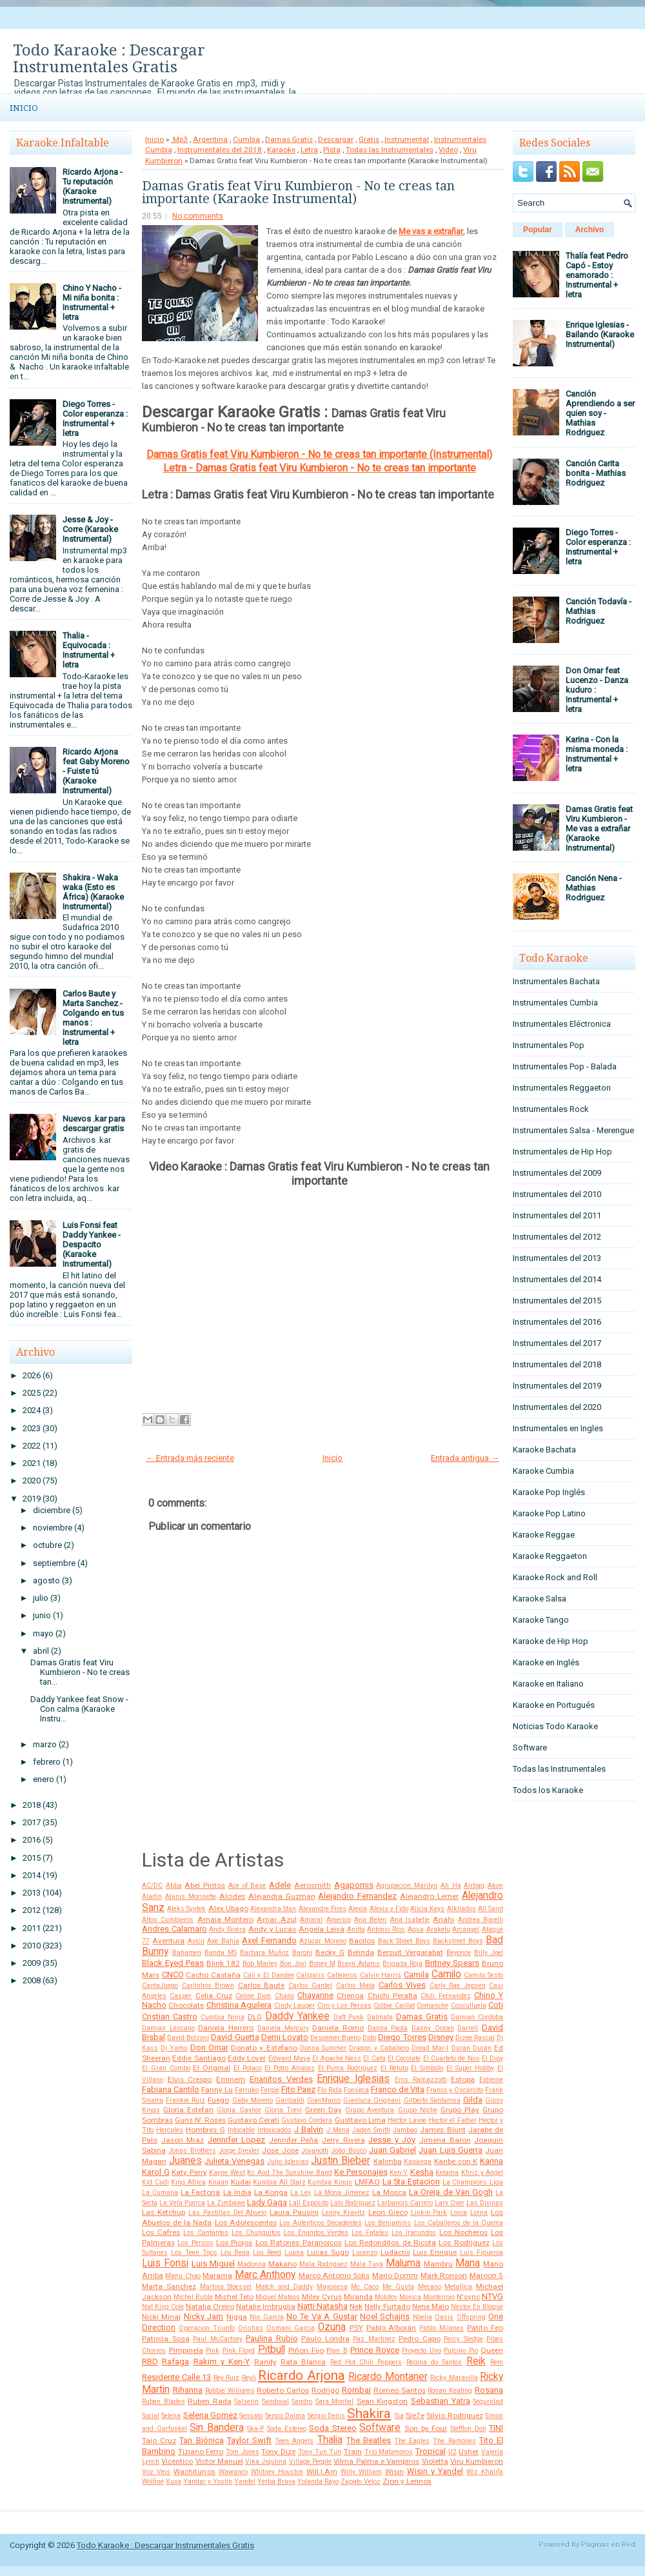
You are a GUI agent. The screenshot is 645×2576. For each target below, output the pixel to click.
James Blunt (442, 2129)
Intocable (241, 2130)
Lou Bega (235, 2252)
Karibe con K (455, 2161)
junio (42, 1615)
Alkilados (461, 1909)
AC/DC (152, 1885)
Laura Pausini (294, 2212)
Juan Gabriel (392, 2150)
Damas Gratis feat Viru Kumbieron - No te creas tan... (80, 1672)
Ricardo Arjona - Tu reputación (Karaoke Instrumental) (93, 186)
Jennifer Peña (294, 2140)
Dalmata (380, 2017)
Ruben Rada (210, 2401)
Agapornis (353, 1885)
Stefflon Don (468, 2428)
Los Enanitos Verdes (316, 2232)
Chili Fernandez (445, 1996)
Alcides (232, 1896)
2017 (32, 1822)
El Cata (374, 2058)
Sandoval (275, 2401)
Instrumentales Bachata (556, 981)
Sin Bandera (217, 2427)
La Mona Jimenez (342, 2192)
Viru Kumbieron (476, 2461)
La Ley (300, 2192)
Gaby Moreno (252, 2100)
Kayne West (227, 2172)
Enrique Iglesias (353, 2079)
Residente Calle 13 (176, 2377)
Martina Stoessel (226, 2287)
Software (380, 2427)
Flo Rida (329, 2090)
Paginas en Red (608, 2545)
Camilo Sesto (483, 1975)
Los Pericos (195, 2243)
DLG (255, 2016)
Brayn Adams (358, 1963)
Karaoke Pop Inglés (549, 1492)
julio (40, 1598)
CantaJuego (160, 1985)
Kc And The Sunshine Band (289, 2172)
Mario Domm (395, 2275)
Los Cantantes (205, 2232)
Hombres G (205, 2129)
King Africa (188, 2182)
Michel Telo (234, 2296)
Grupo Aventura (369, 2110)
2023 (32, 1428)
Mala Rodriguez (323, 2264)
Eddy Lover (247, 2058)
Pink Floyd (239, 2350)
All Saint (490, 1909)
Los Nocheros (463, 2232)
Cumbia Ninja (222, 2017)
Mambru (438, 2263)
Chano (284, 1996)
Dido (369, 2038)
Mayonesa (332, 2287)
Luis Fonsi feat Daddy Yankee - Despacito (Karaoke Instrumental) (92, 1244)
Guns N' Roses (200, 2120)
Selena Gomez (210, 2415)
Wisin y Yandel (435, 2471)
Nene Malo (430, 2306)
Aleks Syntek (186, 1909)
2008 (32, 1980)
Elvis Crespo (190, 2079)
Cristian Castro (169, 2016)
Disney (440, 2037)
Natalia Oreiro (210, 2306)
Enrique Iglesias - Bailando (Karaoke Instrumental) (600, 334)
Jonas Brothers (191, 2150)
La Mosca (389, 2192)
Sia (399, 2416)
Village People (310, 2461)
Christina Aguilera (239, 2005)
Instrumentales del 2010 (557, 1194)
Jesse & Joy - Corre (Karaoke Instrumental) (90, 529)
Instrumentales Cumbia (555, 1002)
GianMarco (324, 2100)
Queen (492, 2350)
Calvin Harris (381, 1975)
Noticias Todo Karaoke (555, 1726)
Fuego (218, 2100)
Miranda (358, 2296)
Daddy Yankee (297, 2016)
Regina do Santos (434, 2362)
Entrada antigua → (465, 1458)
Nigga (236, 2316)
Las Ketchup (163, 2212)
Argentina (210, 139)
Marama (217, 2275)
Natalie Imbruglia (265, 2306)
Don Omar (209, 2047)
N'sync (468, 2296)
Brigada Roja (402, 1963)
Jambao (405, 2130)
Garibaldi (289, 2100)
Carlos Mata (355, 1985)
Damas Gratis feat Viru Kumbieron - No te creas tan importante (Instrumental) (319, 454)
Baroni (302, 1952)
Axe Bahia (223, 1941)
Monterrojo (439, 2297)
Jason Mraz (182, 2140)
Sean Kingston (382, 2401)
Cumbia (246, 139)
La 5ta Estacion (411, 2181)
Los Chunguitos (256, 2232)
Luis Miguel (213, 2263)
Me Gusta (398, 2287)
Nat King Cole (163, 2307)
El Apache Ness (336, 2058)
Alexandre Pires (322, 1909)
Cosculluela (468, 2005)
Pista (332, 149)
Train (353, 2451)
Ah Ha (451, 1885)
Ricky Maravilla (454, 2377)
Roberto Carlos (283, 2390)
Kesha (421, 2172)
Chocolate (186, 2005)
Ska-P (255, 2428)
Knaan (218, 2182)
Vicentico (177, 2461)
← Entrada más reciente (190, 1458)
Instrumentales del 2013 (557, 1258)
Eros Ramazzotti (421, 2080)
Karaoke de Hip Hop (550, 1641)
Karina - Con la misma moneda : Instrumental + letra (597, 754)
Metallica (458, 2287)
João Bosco (348, 2150)
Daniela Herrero (225, 2027)
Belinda (361, 1952)
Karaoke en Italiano (548, 1684)
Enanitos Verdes (281, 2079)
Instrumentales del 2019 (557, 1386)
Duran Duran (471, 2048)
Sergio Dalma (285, 2416)
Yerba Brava (276, 2481)
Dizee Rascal (475, 2038)
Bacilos (362, 1940)
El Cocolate (404, 2058)
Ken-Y (399, 2172)
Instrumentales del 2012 (557, 1237)
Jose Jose (280, 2150)
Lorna (479, 2212)
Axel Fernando (269, 1940)
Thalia (329, 2440)
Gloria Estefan (188, 2109)
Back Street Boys (404, 1941)
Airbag (474, 1885)
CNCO (173, 1974)
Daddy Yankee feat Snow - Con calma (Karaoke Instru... (79, 1708)
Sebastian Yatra (440, 2401)
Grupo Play (460, 2109)
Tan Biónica (201, 2440)
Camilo (446, 1974)
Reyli (249, 2377)
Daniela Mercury (283, 2028)
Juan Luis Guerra (450, 2150)
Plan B (337, 2350)
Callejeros (342, 1975)
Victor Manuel (219, 2461)
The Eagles (412, 2441)
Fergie (270, 2090)
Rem (496, 2362)
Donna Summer (323, 2048)
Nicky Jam (203, 2316)
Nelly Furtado (387, 2306)
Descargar (335, 139)
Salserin (246, 2401)
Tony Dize (278, 2451)
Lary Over (449, 2203)
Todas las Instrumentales (389, 149)
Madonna (251, 2264)
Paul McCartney (218, 2339)
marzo (45, 1744)
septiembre (54, 1563)
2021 (32, 1463)
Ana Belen (370, 1920)
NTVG (492, 2296)
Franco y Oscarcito (454, 2090)
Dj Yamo (174, 2048)
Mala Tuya (367, 2264)
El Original (211, 2067)
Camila (416, 1974)
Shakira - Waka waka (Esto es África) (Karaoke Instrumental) (93, 892)
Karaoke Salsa (539, 1598)
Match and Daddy (284, 2287)
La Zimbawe (226, 2203)
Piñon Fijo (306, 2350)
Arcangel (465, 1929)
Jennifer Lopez (237, 2140)
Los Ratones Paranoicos (298, 2242)
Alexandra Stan (273, 1909)
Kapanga (418, 2161)
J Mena (338, 2130)
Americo (338, 1920)
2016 (32, 1840)
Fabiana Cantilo (170, 2089)
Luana (294, 2252)
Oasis (444, 2317)
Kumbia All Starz (279, 2182)
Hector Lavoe (407, 2120)
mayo (43, 1633)
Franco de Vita (397, 2089)
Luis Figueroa (481, 2252)
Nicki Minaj (161, 2316)
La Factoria (200, 2192)
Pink (212, 2350)
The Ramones (454, 2441)
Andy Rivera (227, 1929)
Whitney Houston (277, 2472)
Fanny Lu (217, 2089)
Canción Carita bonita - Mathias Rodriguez (596, 473)
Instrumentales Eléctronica (562, 1024)
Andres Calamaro (174, 1929)
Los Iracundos (414, 2232)
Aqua (416, 1929)
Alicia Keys (427, 1909)
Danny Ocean (433, 2028)
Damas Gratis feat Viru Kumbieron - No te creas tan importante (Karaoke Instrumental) (298, 192)
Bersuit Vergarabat (410, 1952)
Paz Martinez (374, 2339)
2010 (32, 1945)
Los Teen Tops (194, 2252)
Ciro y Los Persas (344, 2005)
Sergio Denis (326, 2416)
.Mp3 (179, 139)
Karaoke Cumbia (543, 1471)
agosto (46, 1580)
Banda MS (220, 1952)
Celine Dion (253, 1996)
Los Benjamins (387, 2223)
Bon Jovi (293, 1963)
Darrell (467, 2028)
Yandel (244, 2481)
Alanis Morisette (190, 1896)
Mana (467, 2263)
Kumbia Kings (330, 2182)
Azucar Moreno (322, 1941)
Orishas (250, 2328)
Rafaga (175, 2361)
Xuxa (173, 2481)
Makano (282, 2263)
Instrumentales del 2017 (557, 1343)
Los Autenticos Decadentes (320, 2223)
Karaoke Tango (541, 1620)
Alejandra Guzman (281, 1896)
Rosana (489, 2390)
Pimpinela (186, 2350)
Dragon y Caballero (378, 2048)
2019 (32, 1498)
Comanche (432, 2005)
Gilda (472, 2100)
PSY (356, 2327)
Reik (476, 2361)
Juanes (185, 2160)
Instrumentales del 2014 (557, 1279)
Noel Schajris (385, 2316)
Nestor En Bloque (477, 2307)
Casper (181, 1996)
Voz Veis (156, 2472)
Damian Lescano (168, 2028)
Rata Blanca (303, 2361)
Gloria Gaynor (239, 2110)
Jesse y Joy (391, 2140)
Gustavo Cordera (306, 2120)
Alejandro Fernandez (357, 1896)
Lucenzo (364, 2252)
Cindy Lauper (294, 2005)
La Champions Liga (472, 2182)
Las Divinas (484, 2203)
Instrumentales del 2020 (557, 1407)
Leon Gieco (388, 2212)
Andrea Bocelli (480, 1920)
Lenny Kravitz (343, 2212)
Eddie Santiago (198, 2058)
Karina (491, 2161)
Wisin (394, 2471)
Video (448, 149)
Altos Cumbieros (168, 1920)
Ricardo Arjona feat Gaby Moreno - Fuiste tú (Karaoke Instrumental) (96, 771)
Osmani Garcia (290, 2328)
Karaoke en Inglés (546, 1662)
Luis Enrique (435, 2252)
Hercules (169, 2130)
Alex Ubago (228, 1908)
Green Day (323, 2109)
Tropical (430, 2451)
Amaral (311, 1920)
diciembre (51, 1510)
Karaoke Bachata (544, 1449)
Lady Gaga (267, 2202)
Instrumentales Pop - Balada (565, 1066)
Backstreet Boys (457, 1941)
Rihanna (188, 2390)
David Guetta (235, 2037)
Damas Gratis (289, 139)
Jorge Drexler (239, 2150)
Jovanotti (314, 2150)
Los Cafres (161, 2232)
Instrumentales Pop (548, 1045)
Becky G (329, 1952)
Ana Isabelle (410, 1920)
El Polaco (247, 2068)
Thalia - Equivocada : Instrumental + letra (89, 650)
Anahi (443, 1919)
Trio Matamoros (388, 2452)
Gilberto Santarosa (432, 2100)
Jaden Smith (371, 2130)
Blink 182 (223, 1963)
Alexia (357, 1909)
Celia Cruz (213, 1995)
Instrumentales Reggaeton (562, 1088)
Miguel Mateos (277, 2297)
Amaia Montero (225, 1919)
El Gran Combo (166, 2068)
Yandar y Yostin (207, 2481)
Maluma (403, 2263)
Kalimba (387, 2161)
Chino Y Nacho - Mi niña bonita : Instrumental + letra (92, 302)
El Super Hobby (470, 2068)
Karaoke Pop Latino (549, 1513)
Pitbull (271, 2349)
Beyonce (458, 1952)
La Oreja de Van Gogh (451, 2192)
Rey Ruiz (226, 2377)
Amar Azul (276, 1919)
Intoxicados (274, 2130)
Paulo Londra (325, 2338)
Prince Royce (374, 2350)
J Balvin (308, 2129)
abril (41, 1651)
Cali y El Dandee (268, 1975)
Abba (174, 1885)
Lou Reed (267, 2252)
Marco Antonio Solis (334, 2275)
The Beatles (368, 2440)
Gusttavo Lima (360, 2120)
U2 (452, 2452)
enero (43, 1779)
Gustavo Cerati (253, 2120)
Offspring (471, 2317)
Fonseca (356, 2090)
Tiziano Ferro (201, 2451)
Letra (309, 149)
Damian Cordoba (477, 2017)
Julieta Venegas (234, 2161)
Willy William (361, 2472)
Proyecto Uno (421, 2350)
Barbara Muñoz (264, 1952)
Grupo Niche (417, 2110)
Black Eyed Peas (173, 1963)
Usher (469, 2451)
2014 (32, 1875)
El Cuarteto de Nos (451, 2058)
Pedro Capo (420, 2338)
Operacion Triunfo (207, 2328)
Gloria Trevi (283, 2110)
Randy (265, 2361)
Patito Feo (485, 2327)
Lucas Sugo (328, 2252)
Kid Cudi (155, 2182)
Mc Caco (365, 2287)
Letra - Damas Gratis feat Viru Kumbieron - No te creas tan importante (319, 468)
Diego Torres (402, 2037)
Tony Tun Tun (319, 2452)
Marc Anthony (265, 2275)
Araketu (438, 1929)
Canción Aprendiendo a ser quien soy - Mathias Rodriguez (600, 413)
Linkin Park (429, 2212)
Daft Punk (348, 2017)
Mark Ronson (444, 2275)
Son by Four (425, 2428)
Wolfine (153, 2481)
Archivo (589, 229)
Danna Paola (388, 2028)
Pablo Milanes (441, 2328)
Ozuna (332, 2327)
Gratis (369, 139)
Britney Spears (452, 1963)
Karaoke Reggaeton (550, 1556)
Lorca (458, 2212)
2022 (32, 1446)
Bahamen (186, 1952)
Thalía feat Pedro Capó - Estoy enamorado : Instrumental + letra (597, 275)
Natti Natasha (322, 2306)
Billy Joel (488, 1952)
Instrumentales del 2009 (557, 1173)
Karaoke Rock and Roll (555, 1577)
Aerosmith (312, 1885)
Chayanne (315, 1995)
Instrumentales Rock (551, 1109)
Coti (495, 2005)
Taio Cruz (159, 2440)
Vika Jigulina (265, 2461)
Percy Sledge (463, 2339)
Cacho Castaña (213, 1974)
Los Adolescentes (246, 2222)
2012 (32, 1910)
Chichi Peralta (392, 1995)
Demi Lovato (284, 2037)
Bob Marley (260, 1963)
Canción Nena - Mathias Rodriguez (594, 887)
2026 (32, 1375)
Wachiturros (194, 2471)
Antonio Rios (386, 1929)
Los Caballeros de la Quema (459, 2223)
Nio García (266, 2317)
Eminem (230, 2079)
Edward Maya (289, 2058)
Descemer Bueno (335, 2038)
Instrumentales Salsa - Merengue (573, 1130)
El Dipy (492, 2058)
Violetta (435, 2461)
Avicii (196, 1941)
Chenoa (350, 1995)
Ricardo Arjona (301, 2375)
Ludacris (395, 2252)
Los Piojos (234, 2242)
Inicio (24, 108)
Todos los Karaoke (548, 1790)
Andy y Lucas (272, 1929)
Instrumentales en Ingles (558, 1428)
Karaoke (281, 149)
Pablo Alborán (391, 2327)
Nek (356, 2306)
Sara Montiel (334, 2401)
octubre (47, 1545)
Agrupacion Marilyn (406, 1885)
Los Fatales (370, 2232)
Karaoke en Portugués (554, 1705)
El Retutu (394, 2068)
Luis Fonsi (165, 2263)
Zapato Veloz (361, 2481)
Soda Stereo (333, 2428)
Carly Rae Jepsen (458, 1985)
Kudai (241, 2181)
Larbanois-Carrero (405, 2203)
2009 (32, 1963)
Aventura (168, 1940)
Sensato (251, 2416)
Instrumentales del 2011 (557, 1215)
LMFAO (367, 2181)
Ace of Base (247, 1885)
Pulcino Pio (461, 2350)
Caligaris (310, 1975)
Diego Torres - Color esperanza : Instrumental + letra (95, 418)
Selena (171, 2416)
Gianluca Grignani (372, 2100)
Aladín (152, 1896)
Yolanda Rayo (318, 2481)
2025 (32, 1393)
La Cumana (160, 2192)
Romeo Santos (399, 2390)
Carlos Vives (402, 1985)
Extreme (491, 2080)
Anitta (356, 1929)
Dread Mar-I (430, 2048)
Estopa (463, 2079)
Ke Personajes (361, 2172)
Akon (495, 1885)
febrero (47, 1762)
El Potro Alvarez (289, 2068)
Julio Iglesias (288, 2161)
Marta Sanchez (169, 2286)
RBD (150, 2361)
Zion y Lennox (407, 2481)
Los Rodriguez (464, 2242)
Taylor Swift (249, 2440)
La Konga (271, 2192)
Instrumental (406, 139)
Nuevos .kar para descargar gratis (94, 1123)
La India (237, 2192)
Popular (537, 229)
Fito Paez (298, 2089)
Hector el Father (452, 2120)
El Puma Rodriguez (348, 2068)
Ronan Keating (450, 2390)
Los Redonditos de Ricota (390, 2242)
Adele (280, 1885)
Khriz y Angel (482, 2172)
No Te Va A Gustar (321, 2316)
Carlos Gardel (310, 1985)
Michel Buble (193, 2297)
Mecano (429, 2287)
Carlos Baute (261, 1985)
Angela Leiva (321, 1929)
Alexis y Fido (389, 1909)
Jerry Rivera (343, 2140)
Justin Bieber (340, 2160)
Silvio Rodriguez (454, 2415)
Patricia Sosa (166, 2338)
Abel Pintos (204, 1885)
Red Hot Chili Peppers (366, 2362)
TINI (496, 2428)
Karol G (156, 2172)
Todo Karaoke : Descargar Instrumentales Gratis (109, 58)
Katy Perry (189, 2172)
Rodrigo (325, 2390)
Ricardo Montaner (388, 2377)
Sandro (302, 2401)
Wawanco (233, 2472)
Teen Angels (294, 2441)
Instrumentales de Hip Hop (562, 1151)
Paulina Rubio (272, 2338)
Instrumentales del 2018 (219, 149)
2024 (32, 1410)
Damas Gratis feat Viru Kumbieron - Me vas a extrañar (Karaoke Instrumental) (599, 828)
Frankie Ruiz (185, 2100)
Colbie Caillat (393, 2005)
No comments (197, 216)
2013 (32, 1892)
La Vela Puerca (182, 2203)
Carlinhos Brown (208, 1985)
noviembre (52, 1527)
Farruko (247, 2090)
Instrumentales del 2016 (557, 1322)
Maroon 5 (486, 2275)
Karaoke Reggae (544, 1535)
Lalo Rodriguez (352, 2203)
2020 (32, 1480)
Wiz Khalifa (484, 2472)
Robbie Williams (230, 2390)
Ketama (447, 2172)
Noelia (422, 2317)
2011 (32, 1928)
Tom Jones (242, 2452)
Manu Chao (182, 2276)
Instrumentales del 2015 (557, 1300)
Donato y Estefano (264, 2047)
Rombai (356, 2390)
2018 (32, 1805)
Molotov (386, 2297)
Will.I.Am (321, 2471)
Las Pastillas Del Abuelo (227, 2212)
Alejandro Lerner (429, 1896)
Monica (410, 2297)
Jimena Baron (445, 2140)
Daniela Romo (338, 2027)
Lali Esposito (308, 2203)
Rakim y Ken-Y (222, 2361)
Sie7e (415, 2415)
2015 (32, 1858)
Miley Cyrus (322, 2296)
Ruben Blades (163, 2401)
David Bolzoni (188, 2038)
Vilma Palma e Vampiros (376, 2461)
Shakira (369, 2413)
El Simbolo (427, 2068)
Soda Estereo (286, 2428)
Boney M (322, 1963)
